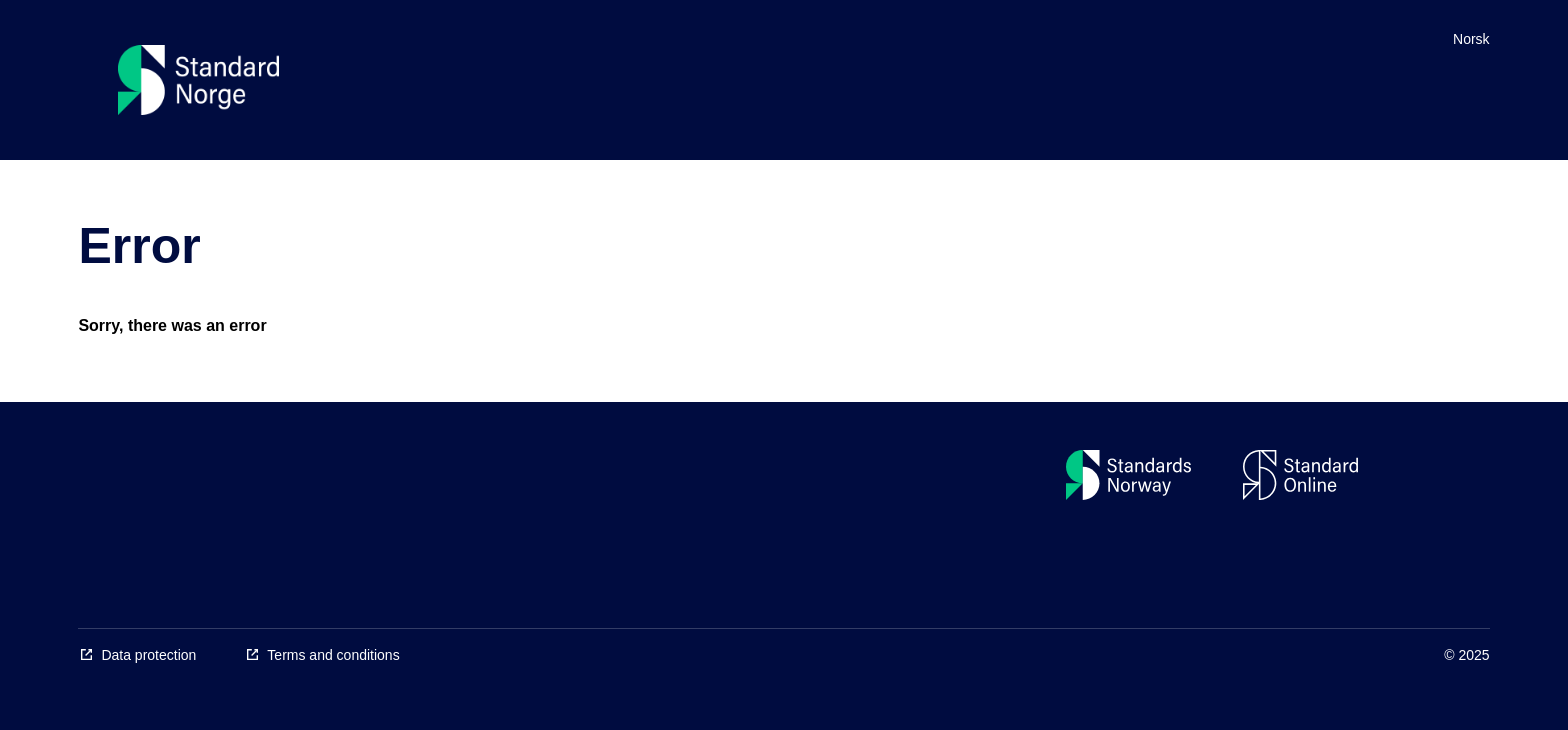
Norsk (1471, 39)
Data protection (148, 655)
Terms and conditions (333, 655)
